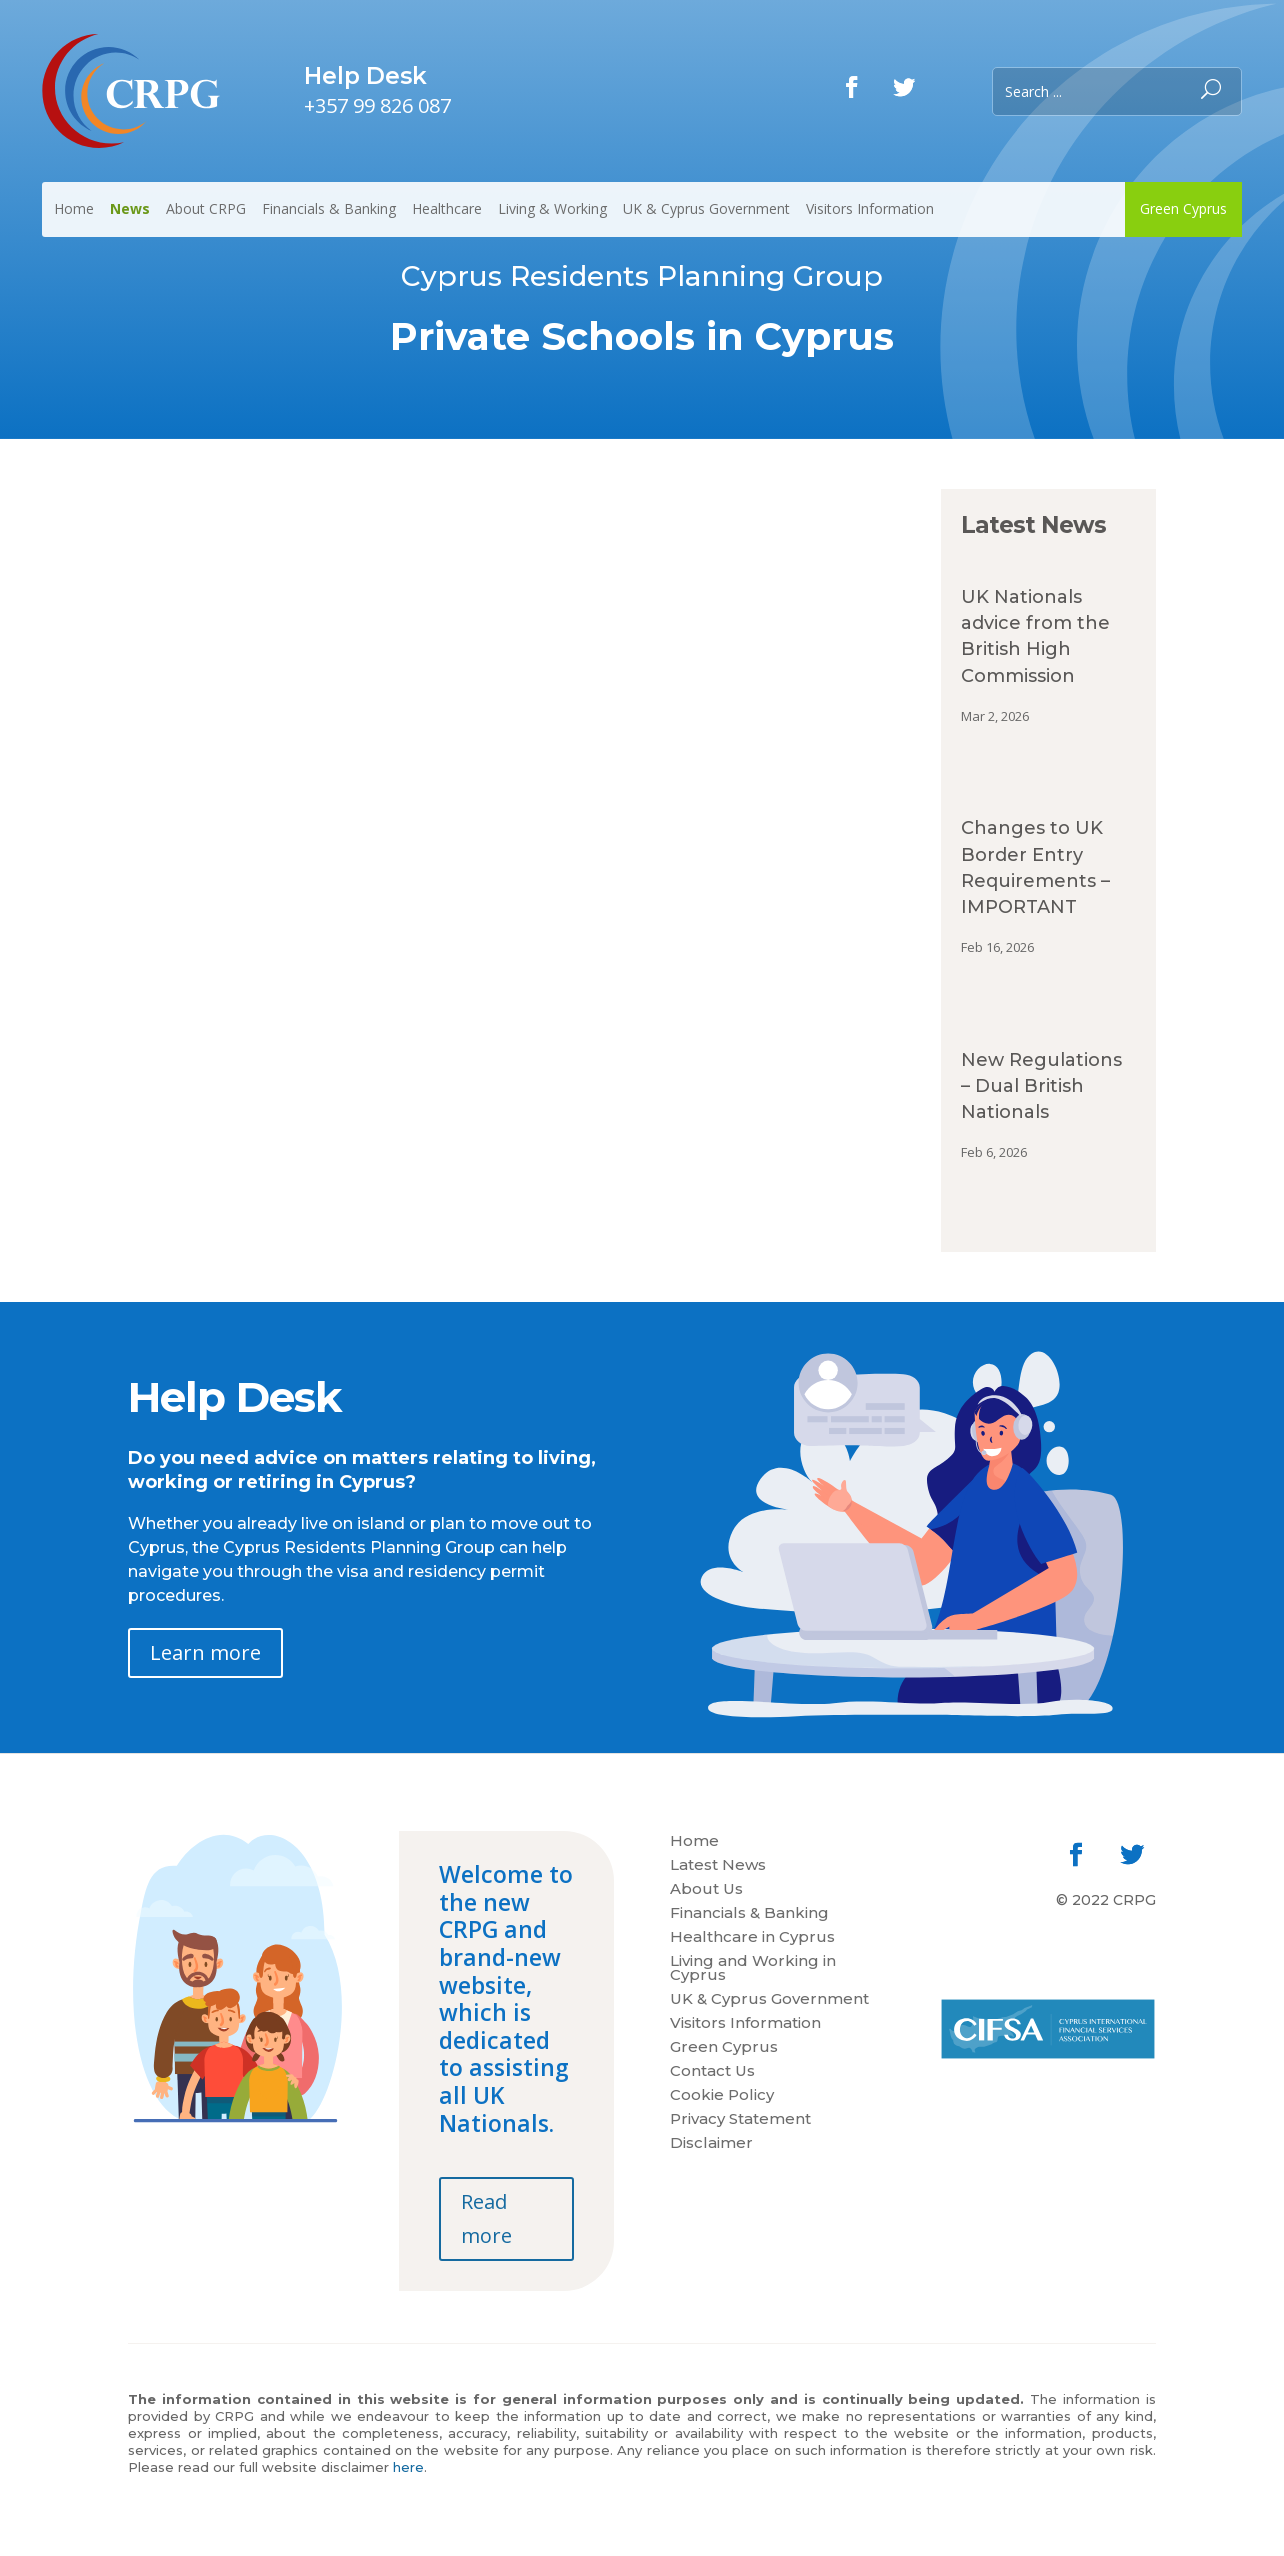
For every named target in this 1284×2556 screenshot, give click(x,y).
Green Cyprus (1183, 208)
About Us (706, 1890)
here (408, 2467)
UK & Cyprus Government (706, 208)
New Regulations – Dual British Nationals (1041, 1086)
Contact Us (712, 2072)
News (130, 208)
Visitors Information (870, 208)
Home (74, 208)
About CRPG (206, 208)
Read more (486, 2218)
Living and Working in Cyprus (753, 1969)
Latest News (718, 1866)
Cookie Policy (722, 2096)
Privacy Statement (740, 2120)
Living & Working (552, 208)
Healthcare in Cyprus (752, 1938)
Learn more (205, 1652)
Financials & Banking (329, 208)
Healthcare (447, 208)
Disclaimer (711, 2144)
